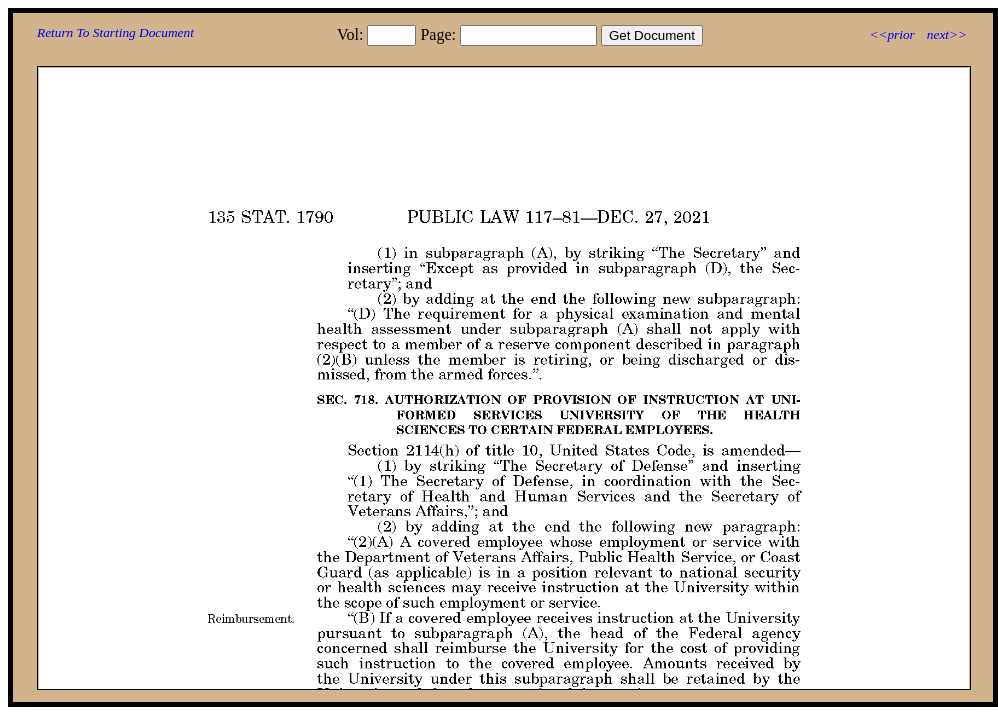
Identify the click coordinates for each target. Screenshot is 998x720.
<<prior (891, 34)
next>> (947, 34)
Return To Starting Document (115, 32)
